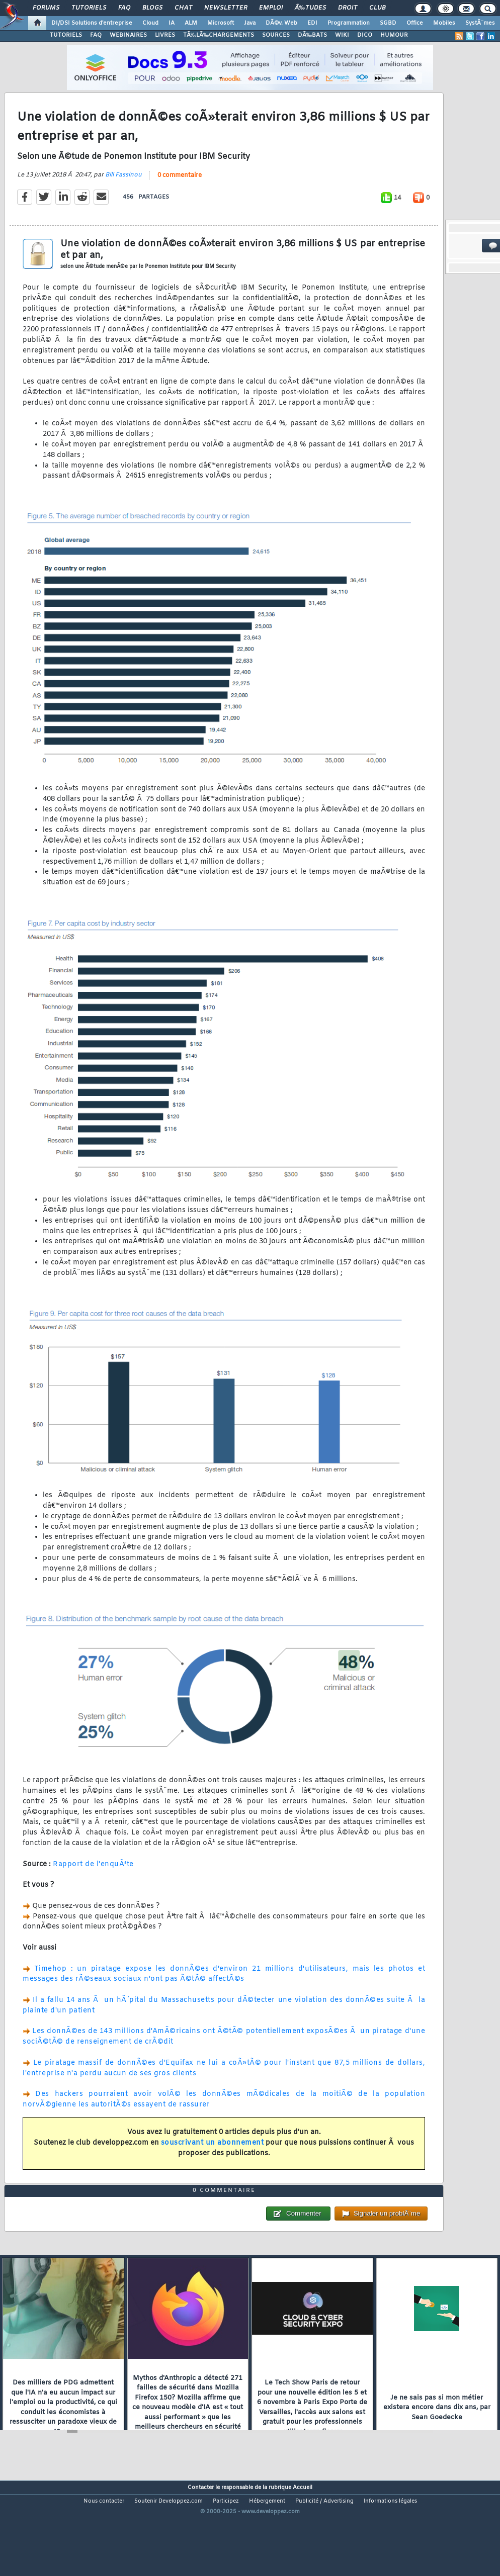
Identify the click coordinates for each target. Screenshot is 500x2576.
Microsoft (220, 23)
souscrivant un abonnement (212, 2156)
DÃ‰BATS (312, 35)
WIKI (342, 35)
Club (377, 8)
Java (250, 23)
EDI (312, 23)
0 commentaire (179, 189)
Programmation (348, 23)
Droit (347, 8)
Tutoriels (88, 8)
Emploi (271, 8)
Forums (46, 8)
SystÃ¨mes (480, 23)
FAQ (124, 8)
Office (414, 23)
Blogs (152, 8)
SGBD (388, 23)
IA (172, 23)
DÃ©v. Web (281, 23)
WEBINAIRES (128, 35)
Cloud (150, 23)
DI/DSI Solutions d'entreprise (91, 23)
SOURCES (276, 35)
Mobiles (444, 23)
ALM (191, 23)
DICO (364, 35)
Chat (183, 8)
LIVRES (165, 35)
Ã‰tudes (310, 8)
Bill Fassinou (123, 189)
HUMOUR (394, 35)
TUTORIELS (66, 35)
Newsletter (225, 8)
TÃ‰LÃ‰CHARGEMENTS (218, 35)
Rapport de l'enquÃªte (93, 1878)
